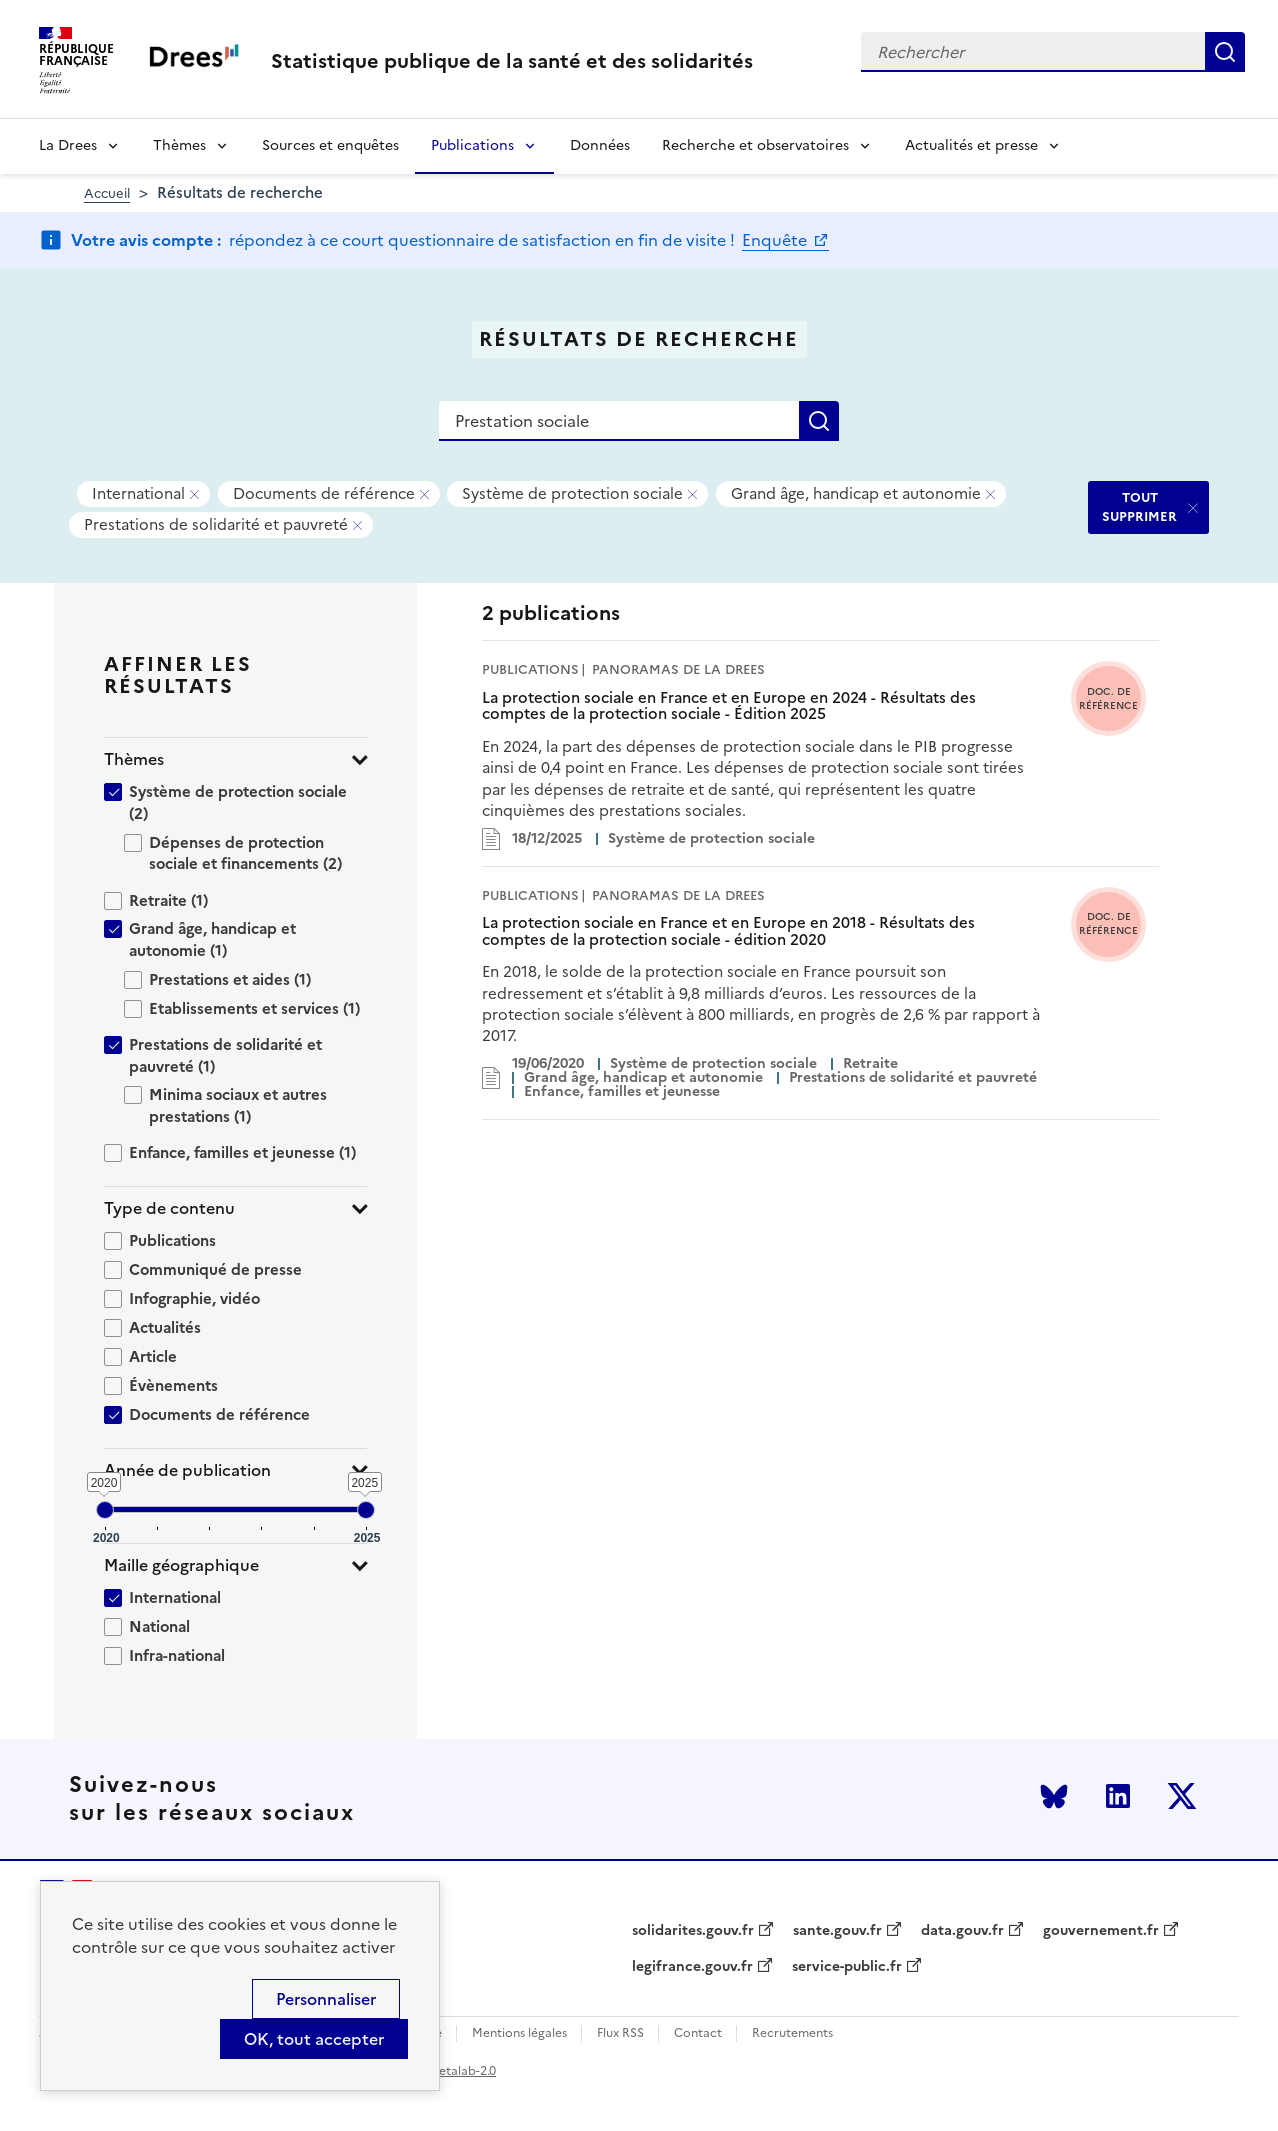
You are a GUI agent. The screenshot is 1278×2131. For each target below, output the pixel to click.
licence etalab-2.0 (445, 2071)
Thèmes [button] (134, 759)
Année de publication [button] (187, 1470)
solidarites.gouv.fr (693, 1931)
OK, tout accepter (314, 2039)
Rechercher (1225, 52)
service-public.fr (847, 1967)
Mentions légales (519, 2033)
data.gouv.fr (962, 1931)
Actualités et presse (971, 145)
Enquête (776, 240)
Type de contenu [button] (169, 1208)
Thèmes (179, 145)
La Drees (68, 145)
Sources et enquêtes (330, 145)
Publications (472, 145)
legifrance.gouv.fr (692, 1967)
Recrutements (792, 2033)
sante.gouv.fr (837, 1931)
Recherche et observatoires (755, 145)
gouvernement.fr (1101, 1931)
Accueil (107, 193)
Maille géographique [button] (181, 1565)
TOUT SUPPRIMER (1139, 506)
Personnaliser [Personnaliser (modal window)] (326, 1999)
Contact (698, 2033)
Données (600, 145)
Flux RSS (620, 2033)
